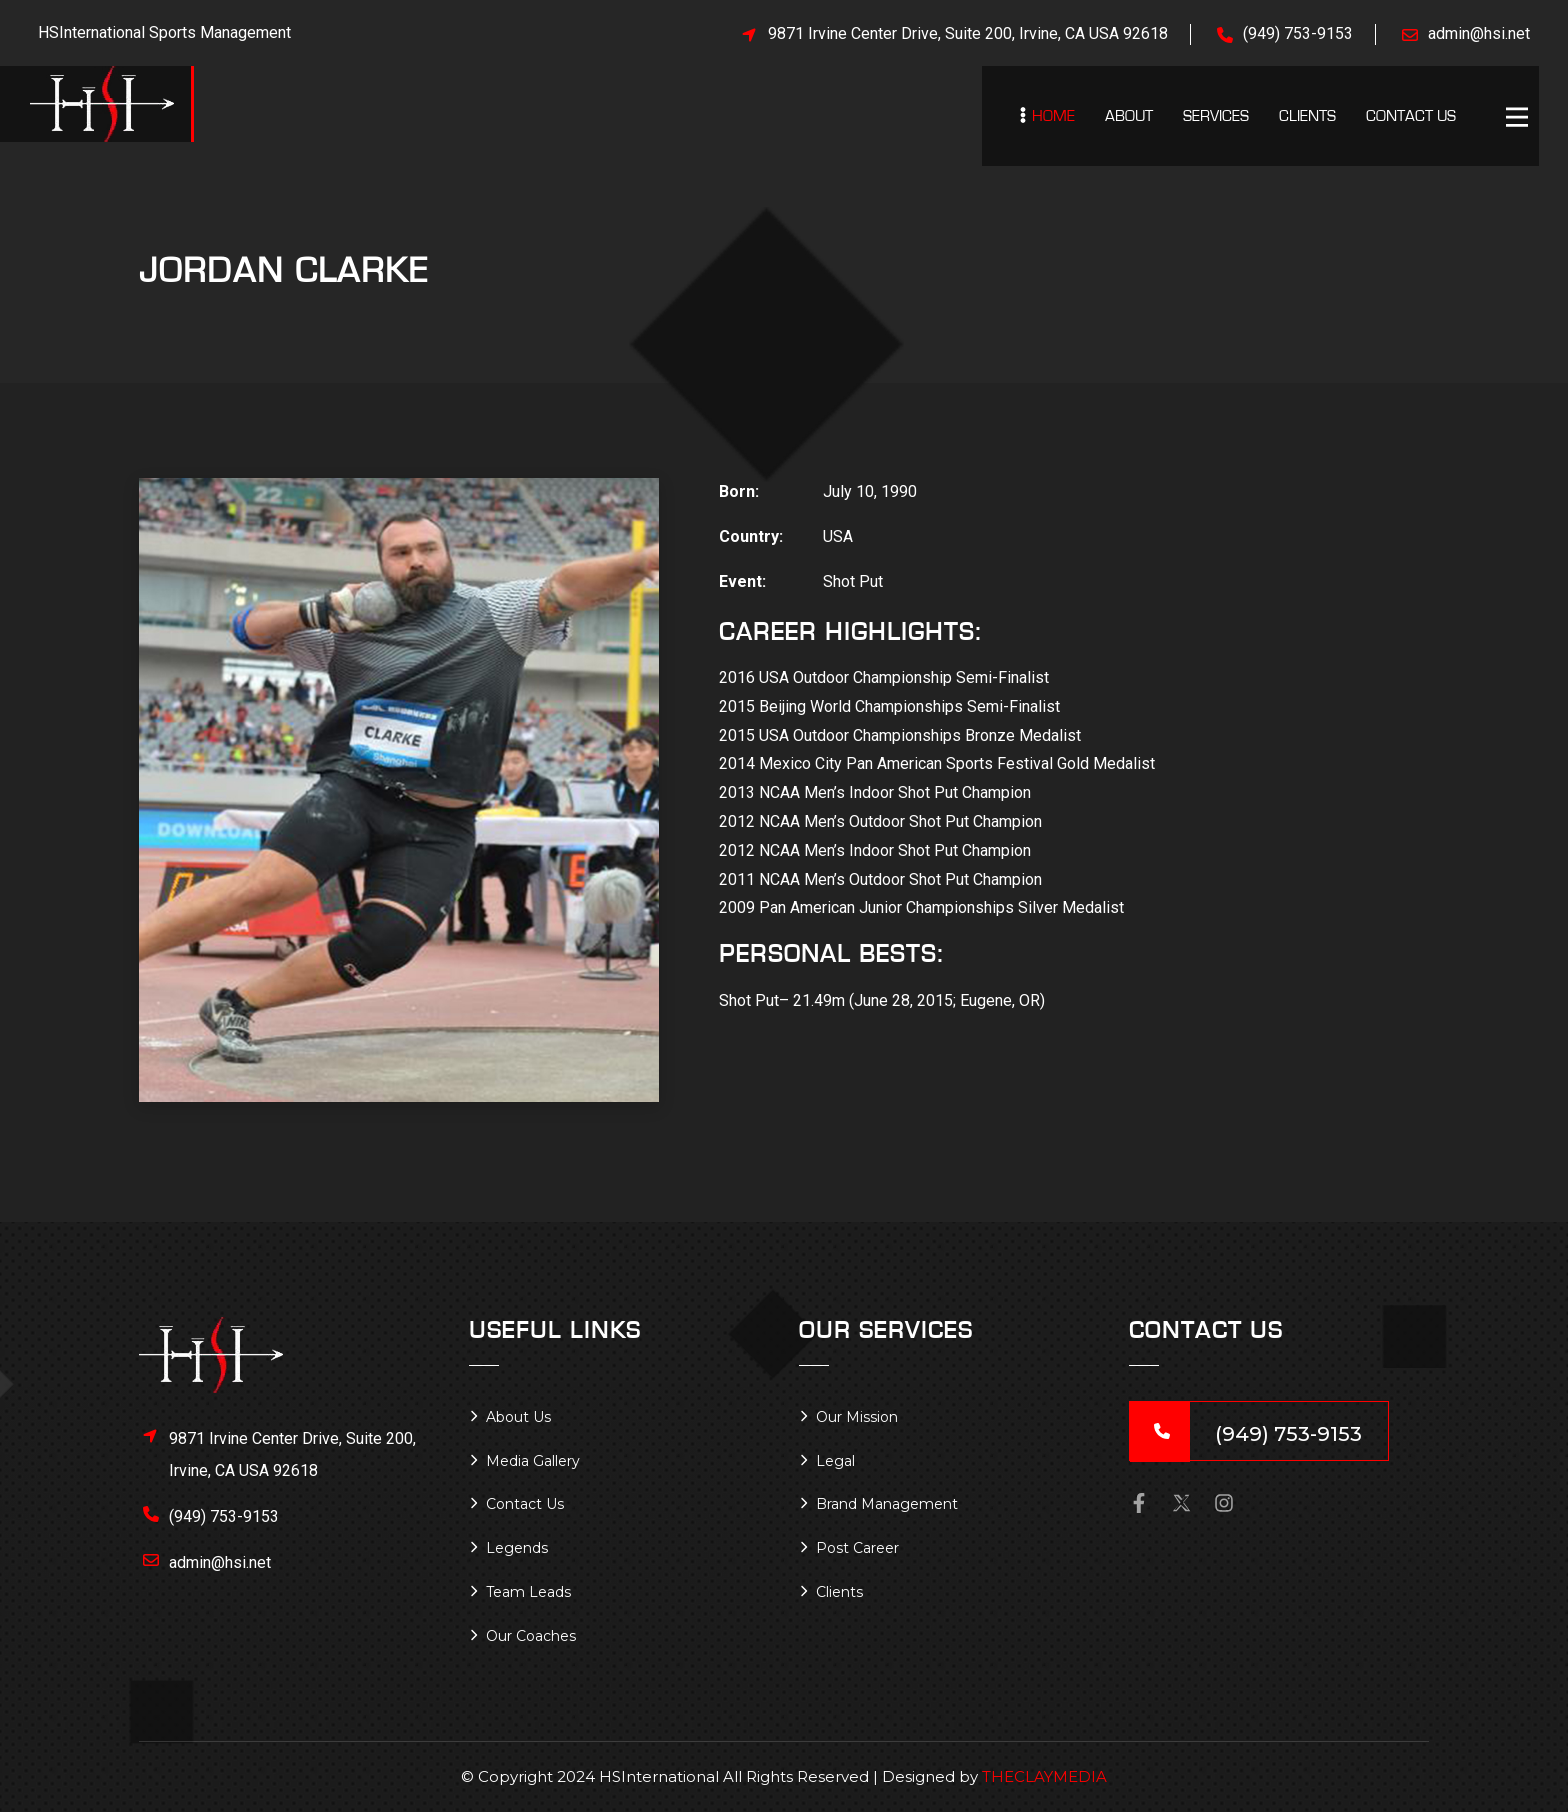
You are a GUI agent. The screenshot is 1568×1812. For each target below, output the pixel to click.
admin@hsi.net (1479, 33)
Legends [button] (517, 1548)
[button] (1522, 119)
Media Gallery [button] (533, 1461)
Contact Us (1411, 116)
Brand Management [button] (887, 1504)
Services (1216, 116)
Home (1053, 116)
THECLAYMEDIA (1044, 1776)
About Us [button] (518, 1417)
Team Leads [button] (528, 1592)
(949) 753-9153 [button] (224, 1516)
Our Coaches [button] (531, 1636)
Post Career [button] (857, 1548)
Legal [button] (835, 1461)
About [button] (1129, 116)
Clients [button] (1307, 116)
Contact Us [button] (525, 1504)
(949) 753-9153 (1298, 33)
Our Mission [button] (857, 1417)
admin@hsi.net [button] (220, 1562)
